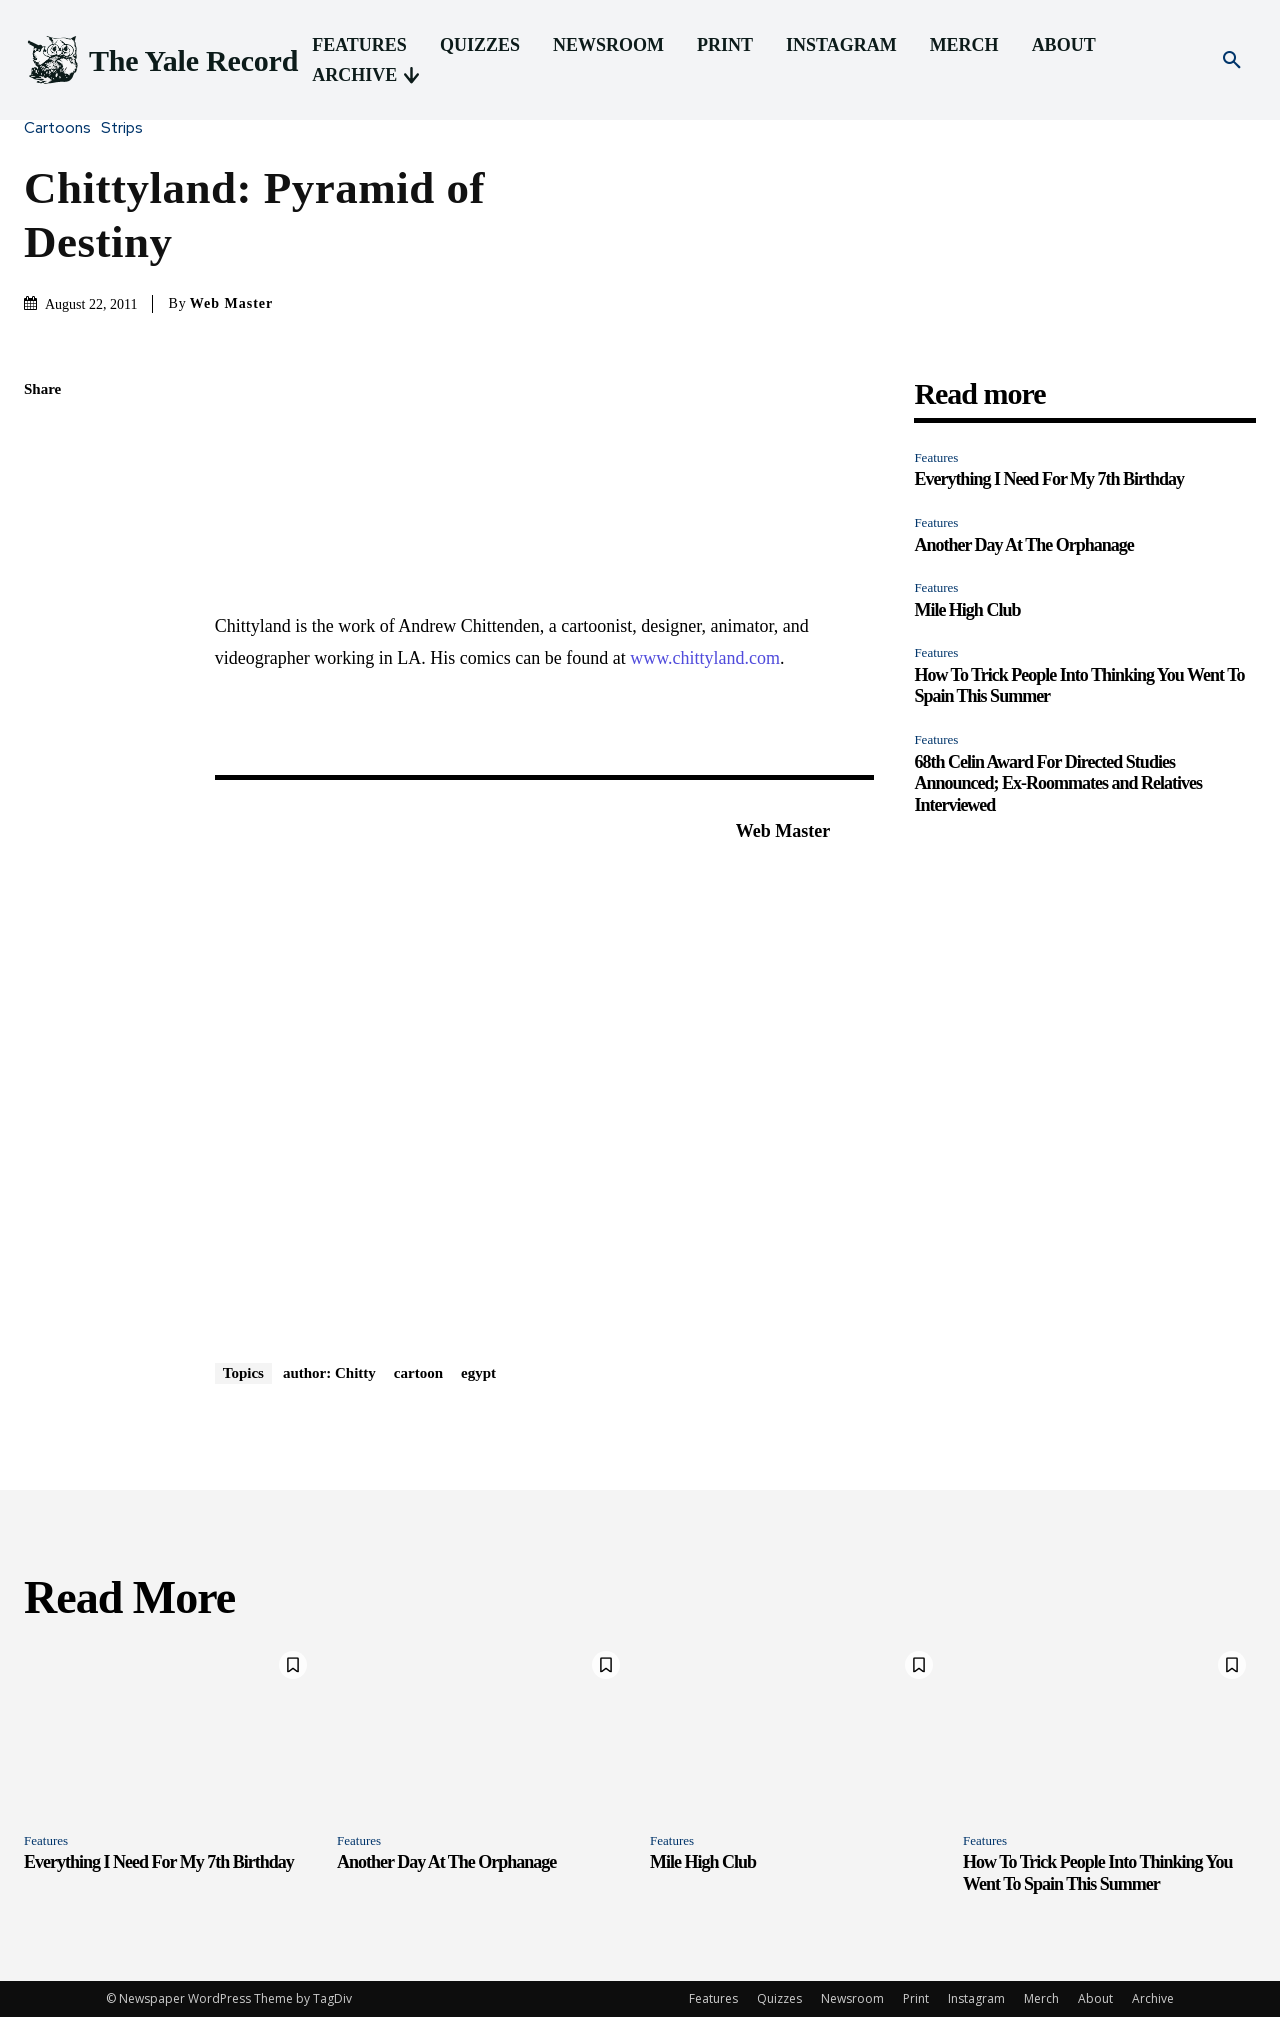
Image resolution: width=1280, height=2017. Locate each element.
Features (936, 457)
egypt (478, 1373)
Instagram (976, 1998)
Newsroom (852, 1998)
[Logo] (161, 60)
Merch (1041, 1998)
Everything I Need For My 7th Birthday (1049, 479)
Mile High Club (967, 610)
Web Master (231, 303)
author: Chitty (329, 1373)
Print (916, 1998)
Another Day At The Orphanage (1023, 545)
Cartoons (62, 128)
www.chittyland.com (705, 658)
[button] (1232, 61)
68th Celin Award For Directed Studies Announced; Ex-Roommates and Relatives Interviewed (1058, 783)
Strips (127, 128)
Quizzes (779, 1998)
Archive (1153, 1998)
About (1095, 1998)
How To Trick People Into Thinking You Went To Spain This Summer (1097, 1873)
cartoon (418, 1373)
